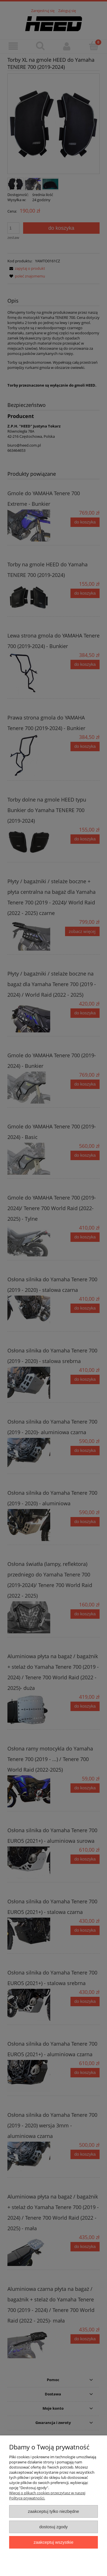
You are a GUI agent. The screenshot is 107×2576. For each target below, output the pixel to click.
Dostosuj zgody (53, 2526)
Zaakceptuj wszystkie (53, 2542)
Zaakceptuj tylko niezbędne (53, 2511)
